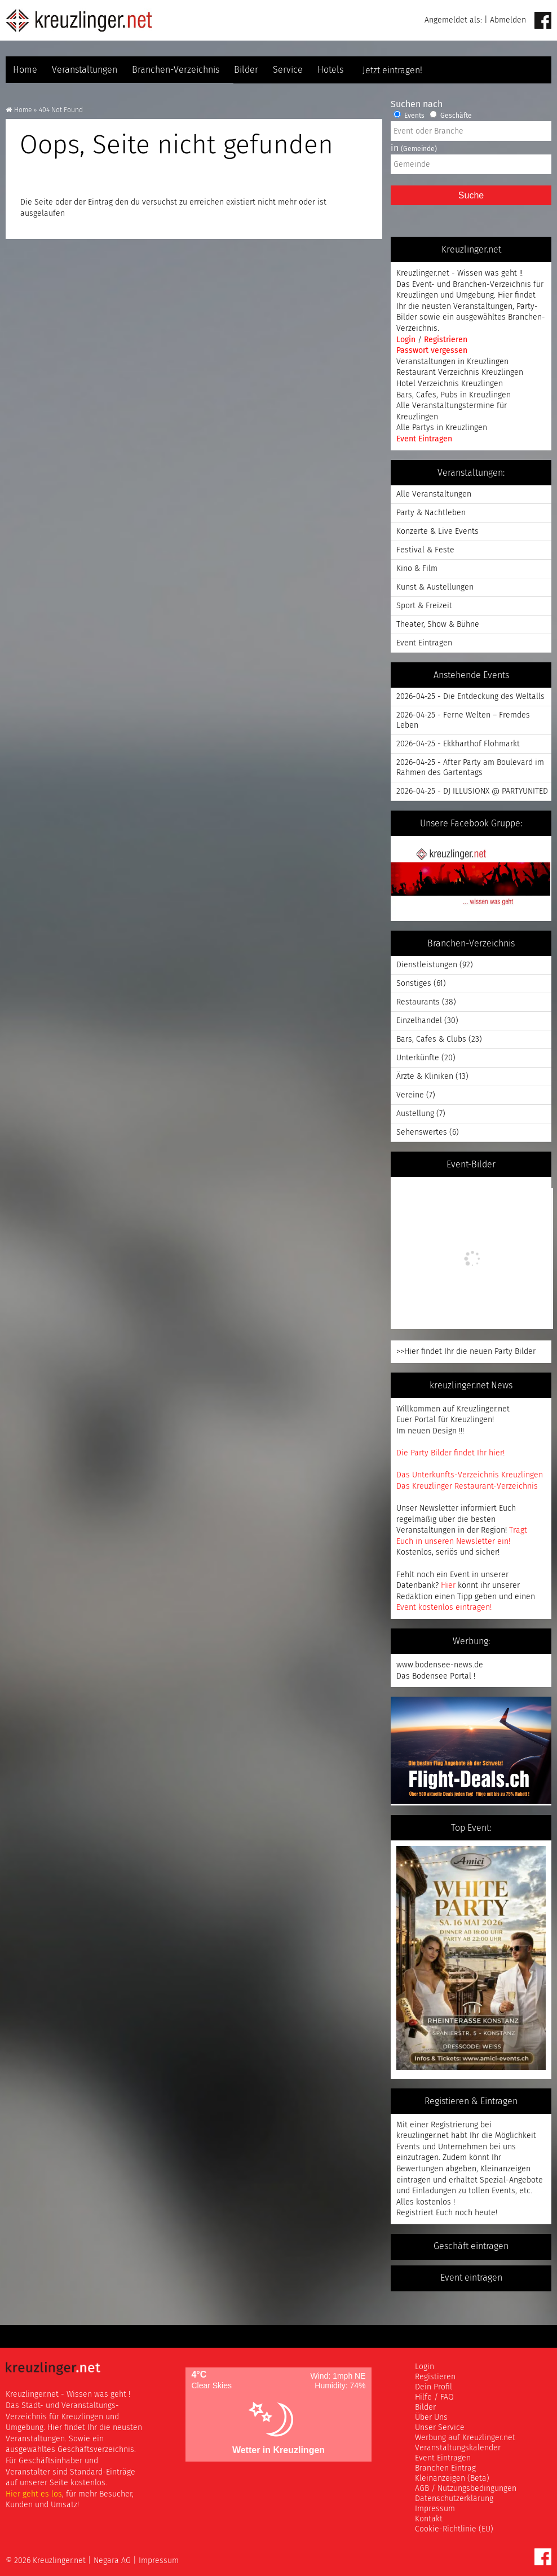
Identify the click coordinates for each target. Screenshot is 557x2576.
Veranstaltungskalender (458, 2448)
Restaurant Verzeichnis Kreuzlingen (459, 372)
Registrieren (445, 339)
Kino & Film (416, 568)
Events (409, 115)
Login (407, 339)
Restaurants (418, 1002)
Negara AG (112, 2560)
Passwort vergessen (431, 350)
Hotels (330, 69)
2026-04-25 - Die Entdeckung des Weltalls (470, 696)
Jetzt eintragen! (471, 70)
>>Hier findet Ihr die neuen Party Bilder (466, 1351)
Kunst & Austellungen (435, 587)
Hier (448, 1585)
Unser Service (440, 2427)
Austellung (415, 1113)
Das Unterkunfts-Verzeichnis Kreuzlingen (469, 1475)
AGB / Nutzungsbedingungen (465, 2488)
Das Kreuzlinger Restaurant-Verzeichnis (467, 1486)
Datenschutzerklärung (454, 2498)
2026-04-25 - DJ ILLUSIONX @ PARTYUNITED (472, 791)
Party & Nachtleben (431, 512)
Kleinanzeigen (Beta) (452, 2478)
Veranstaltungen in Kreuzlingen (452, 361)
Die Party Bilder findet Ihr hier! (450, 1453)
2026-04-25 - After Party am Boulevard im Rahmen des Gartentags (470, 767)
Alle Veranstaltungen (433, 494)
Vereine (410, 1095)
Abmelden (508, 20)
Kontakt (429, 2519)
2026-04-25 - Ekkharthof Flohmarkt (458, 744)
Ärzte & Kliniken (424, 1076)
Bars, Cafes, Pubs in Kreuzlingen (453, 395)
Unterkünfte (417, 1058)
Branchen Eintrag (445, 2468)
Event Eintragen (424, 439)
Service (288, 69)
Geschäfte (451, 115)
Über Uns (431, 2417)
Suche (471, 195)
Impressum (435, 2508)
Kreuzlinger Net (79, 20)
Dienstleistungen (426, 965)
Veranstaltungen (84, 69)
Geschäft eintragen (471, 2247)
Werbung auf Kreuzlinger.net (465, 2437)
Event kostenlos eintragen (443, 1607)
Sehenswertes (421, 1132)
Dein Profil (433, 2387)
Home (25, 69)
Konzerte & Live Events (437, 531)
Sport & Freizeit (424, 605)
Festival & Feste (425, 550)
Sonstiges (413, 983)
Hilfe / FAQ (434, 2397)
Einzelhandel (419, 1020)
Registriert (415, 2213)
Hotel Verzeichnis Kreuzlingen (449, 383)
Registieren (435, 2377)
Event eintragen (471, 2278)
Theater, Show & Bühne (437, 624)
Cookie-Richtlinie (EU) (454, 2529)
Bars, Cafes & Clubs (431, 1039)
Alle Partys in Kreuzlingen (441, 427)
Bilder (246, 69)
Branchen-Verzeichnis (175, 69)
